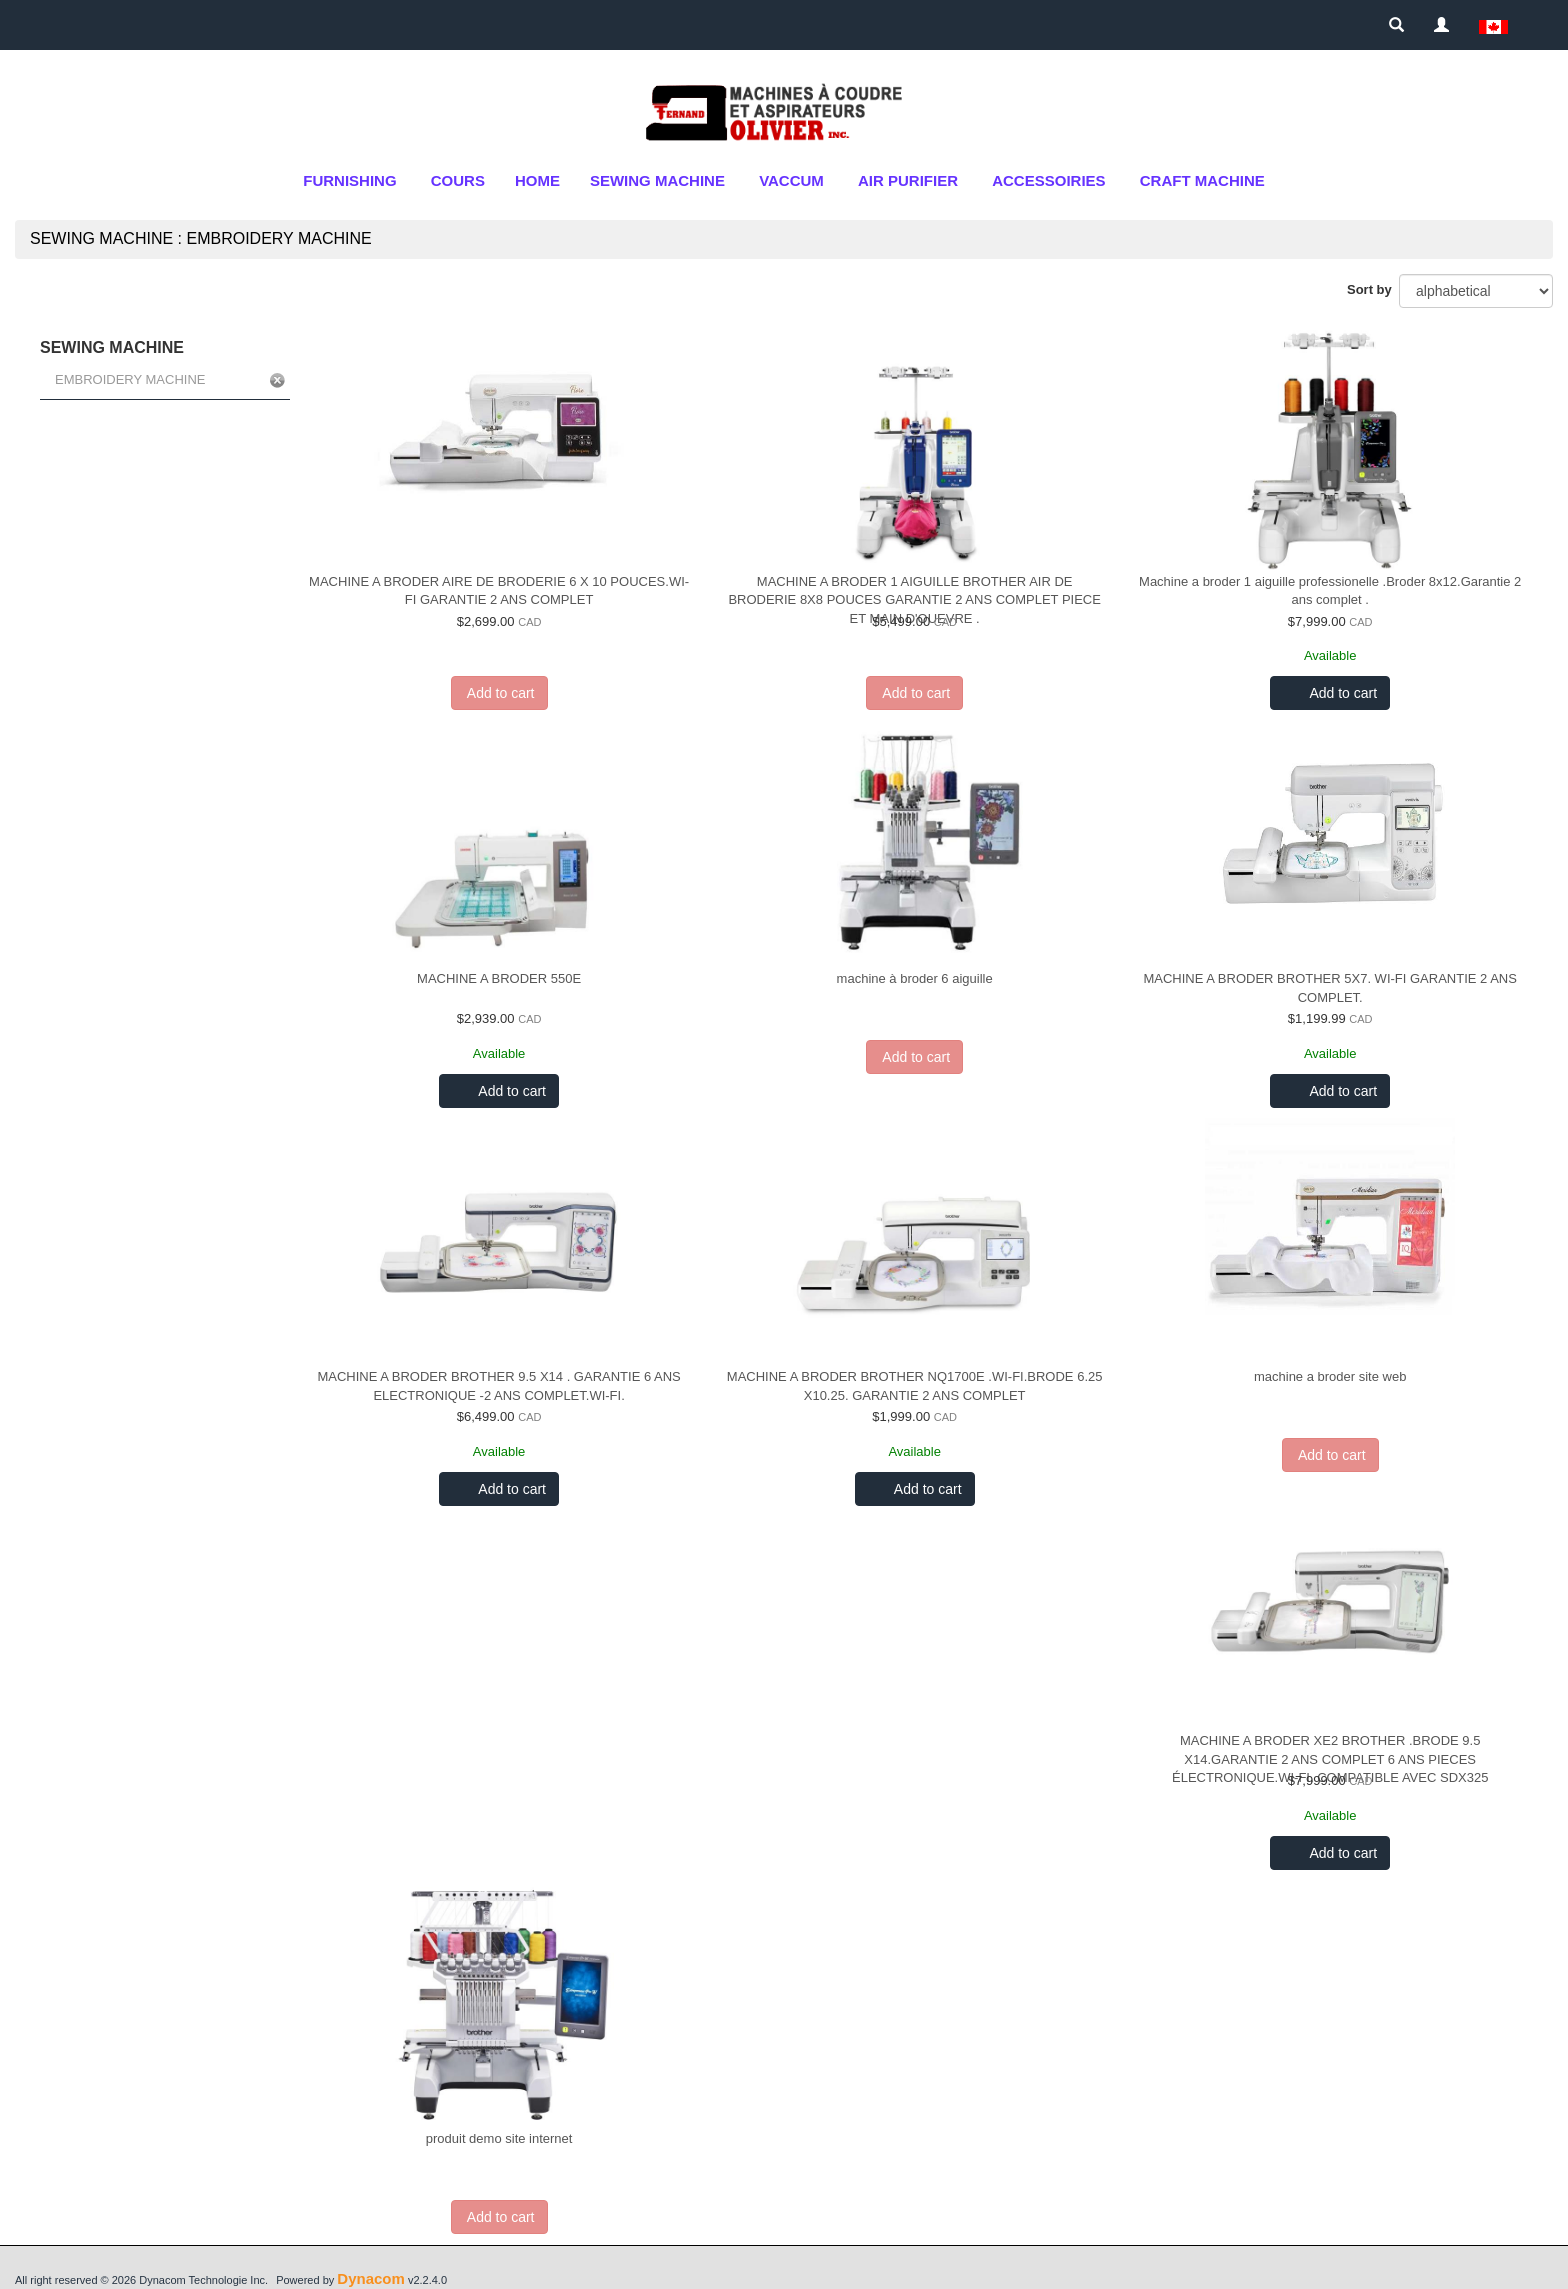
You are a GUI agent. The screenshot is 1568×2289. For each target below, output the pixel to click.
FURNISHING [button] (349, 180)
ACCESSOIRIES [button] (1048, 180)
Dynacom (371, 2278)
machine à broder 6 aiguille (915, 978)
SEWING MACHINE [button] (657, 180)
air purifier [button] (908, 180)
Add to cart (1341, 693)
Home (537, 180)
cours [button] (458, 180)
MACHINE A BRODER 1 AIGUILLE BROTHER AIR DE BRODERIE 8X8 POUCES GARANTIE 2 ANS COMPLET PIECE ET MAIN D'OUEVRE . (914, 600)
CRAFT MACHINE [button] (1202, 180)
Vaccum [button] (791, 180)
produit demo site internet (499, 2138)
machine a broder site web (1330, 1376)
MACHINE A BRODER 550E (499, 978)
